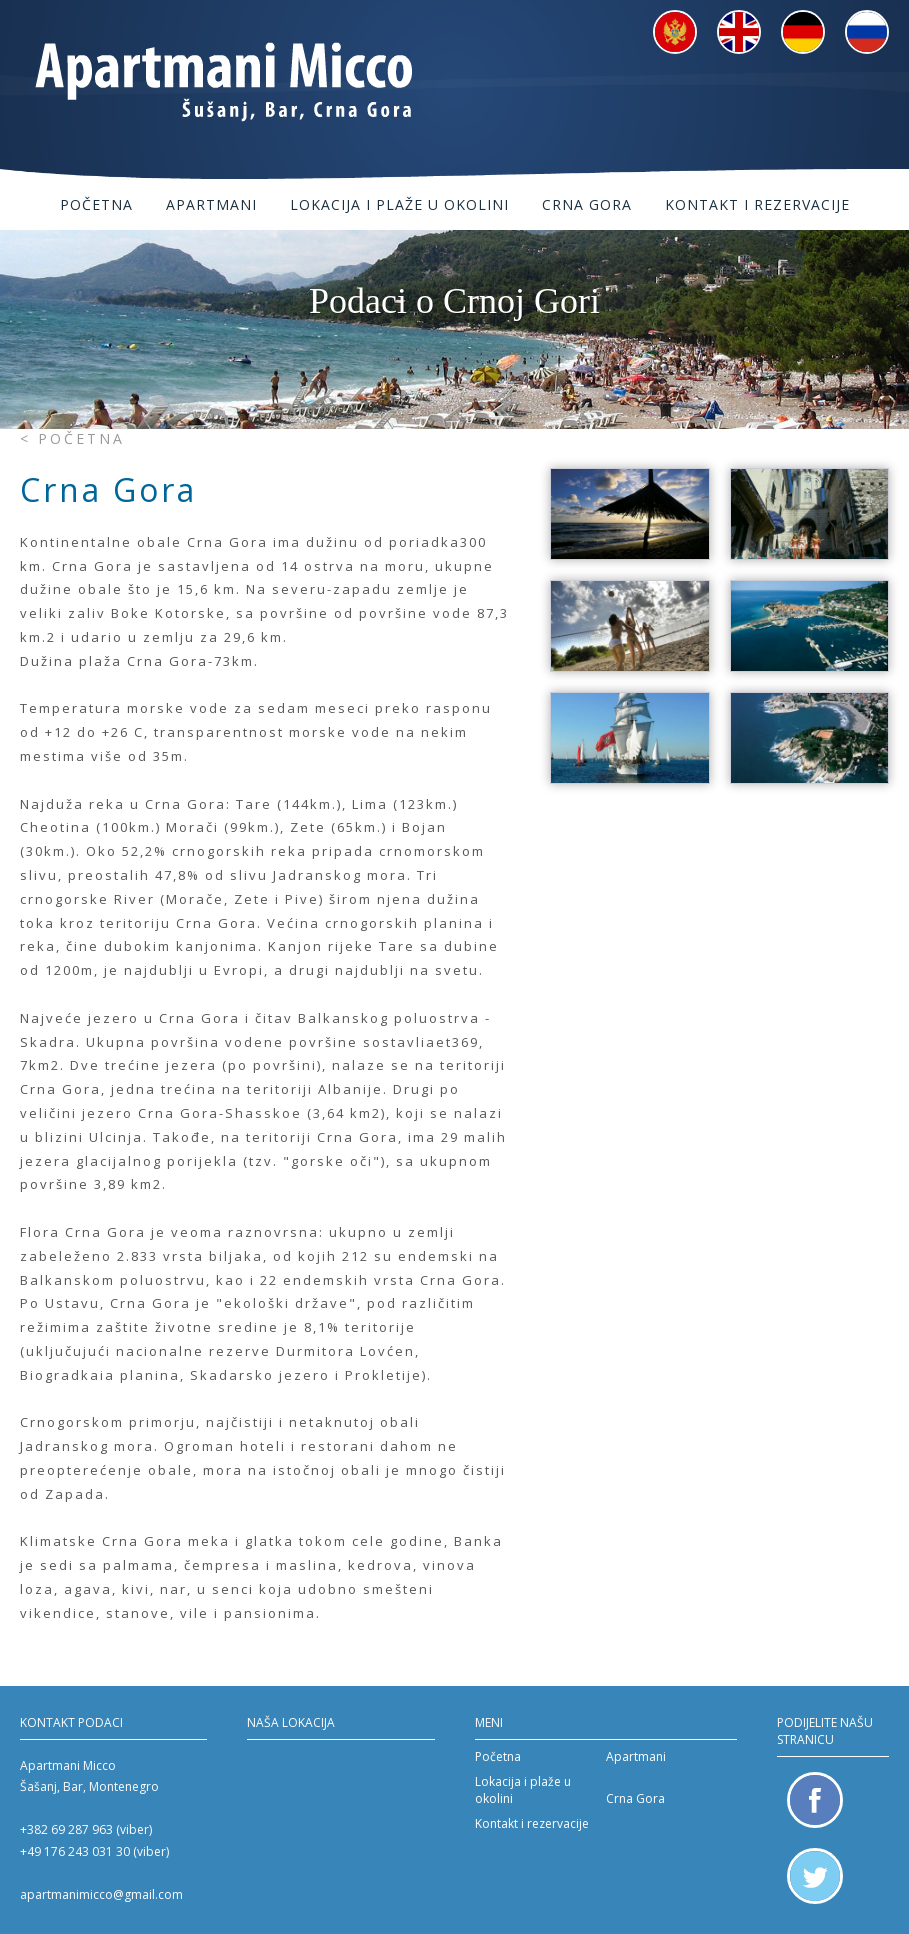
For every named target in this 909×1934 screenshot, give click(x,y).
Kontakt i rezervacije (757, 204)
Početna (96, 204)
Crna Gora (587, 204)
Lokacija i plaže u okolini (399, 204)
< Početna (72, 438)
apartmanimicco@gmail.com (101, 1894)
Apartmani (211, 204)
